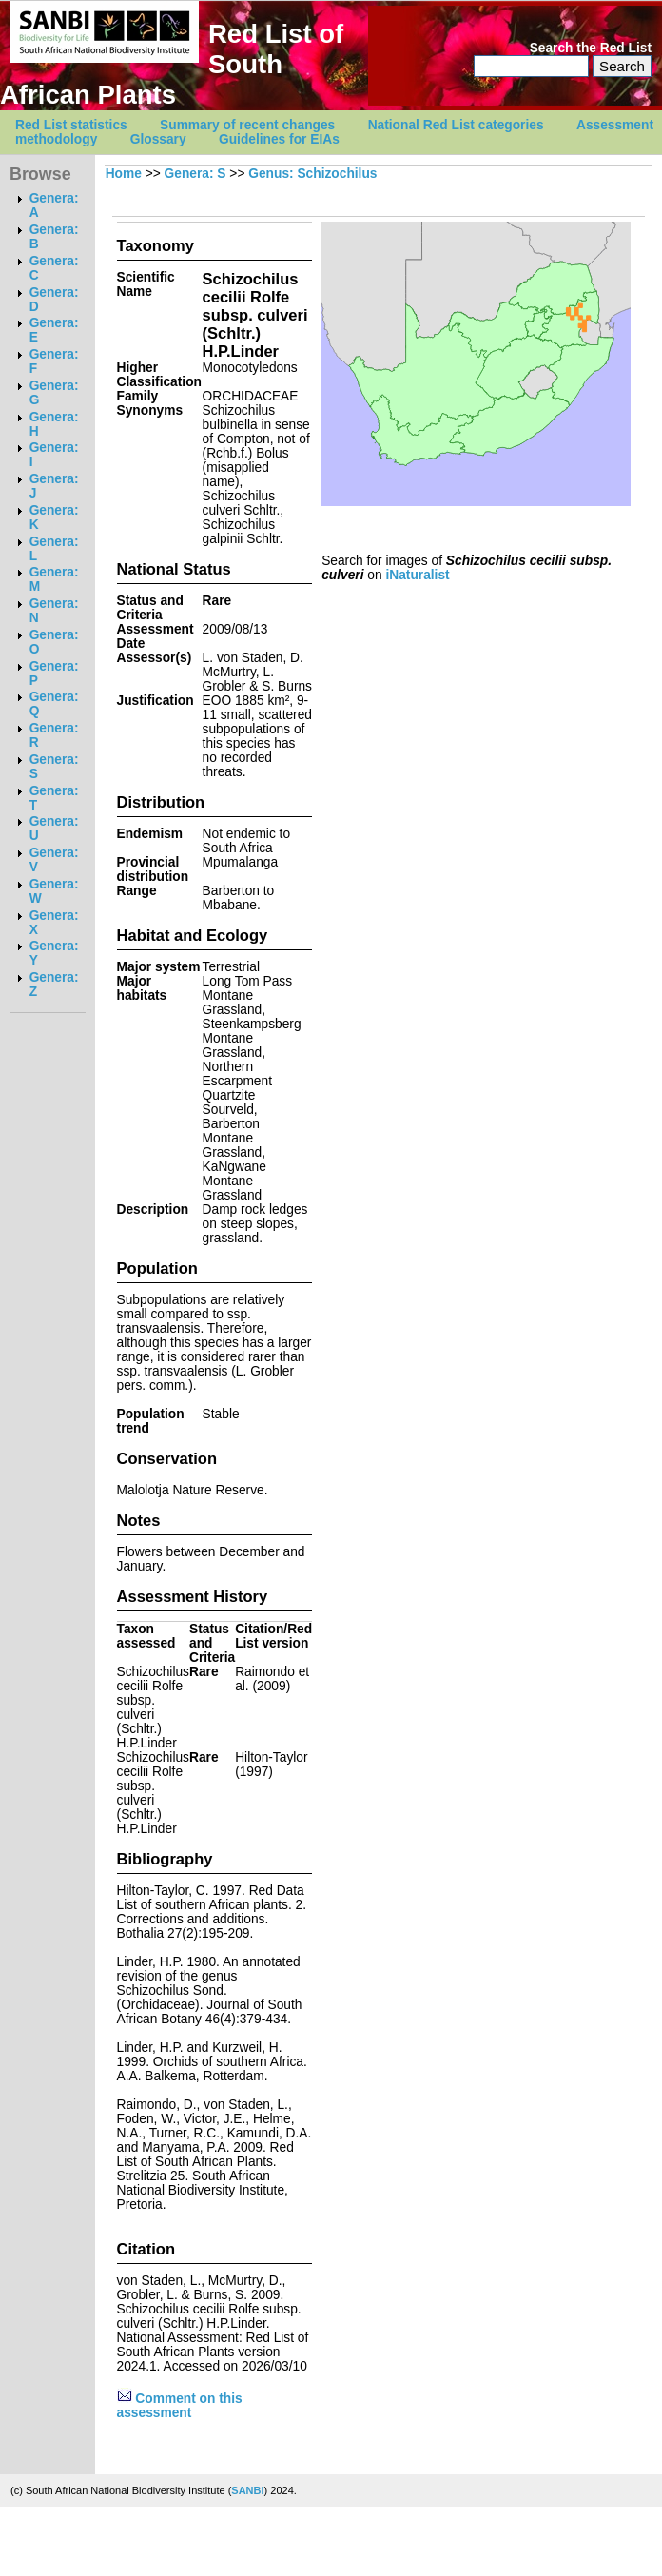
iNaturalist (417, 575)
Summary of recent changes (247, 125)
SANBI (247, 2490)
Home (124, 173)
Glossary (158, 139)
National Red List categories (456, 125)
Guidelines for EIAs (279, 139)
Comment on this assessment (180, 2405)
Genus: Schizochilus (312, 173)
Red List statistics (71, 125)
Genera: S (195, 173)
